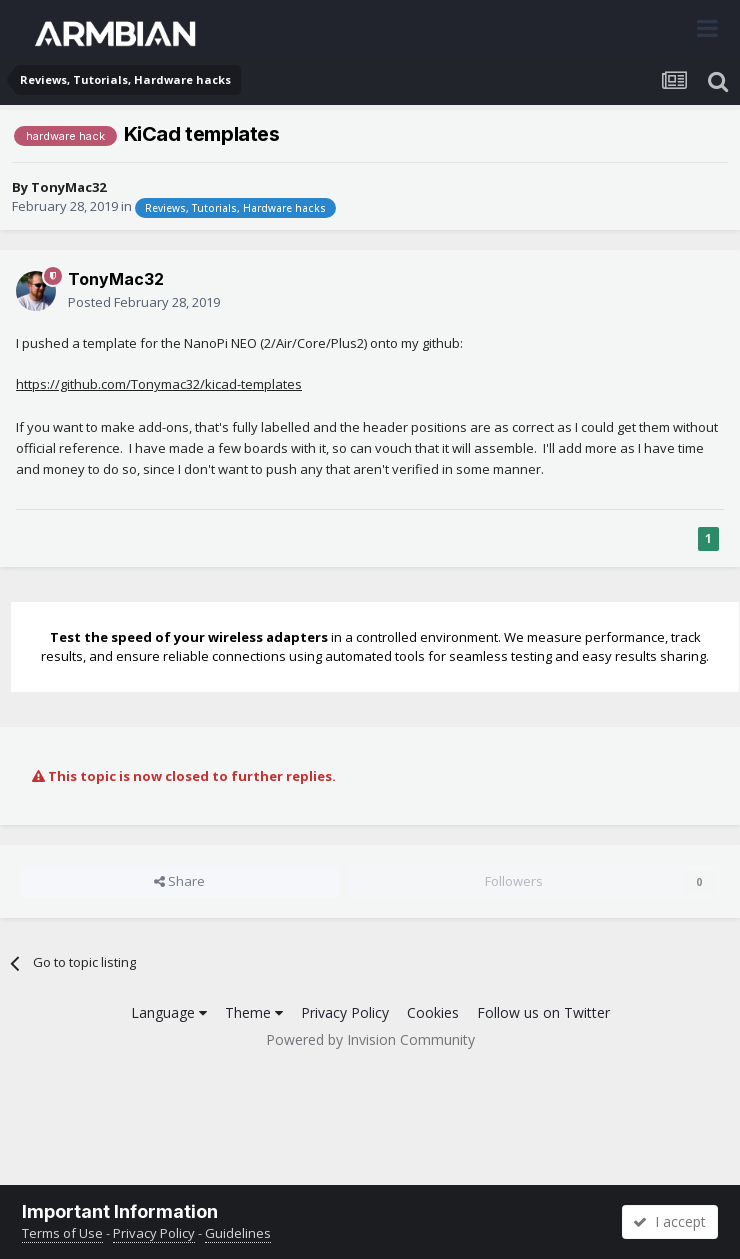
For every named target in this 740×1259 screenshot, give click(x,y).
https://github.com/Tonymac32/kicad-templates (159, 384)
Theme (254, 1012)
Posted (144, 302)
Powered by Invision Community (370, 1039)
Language (169, 1012)
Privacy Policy (345, 1012)
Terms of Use (62, 1233)
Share (179, 881)
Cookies (433, 1012)
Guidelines (238, 1233)
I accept (669, 1221)
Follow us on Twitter (543, 1012)
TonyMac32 (68, 187)
